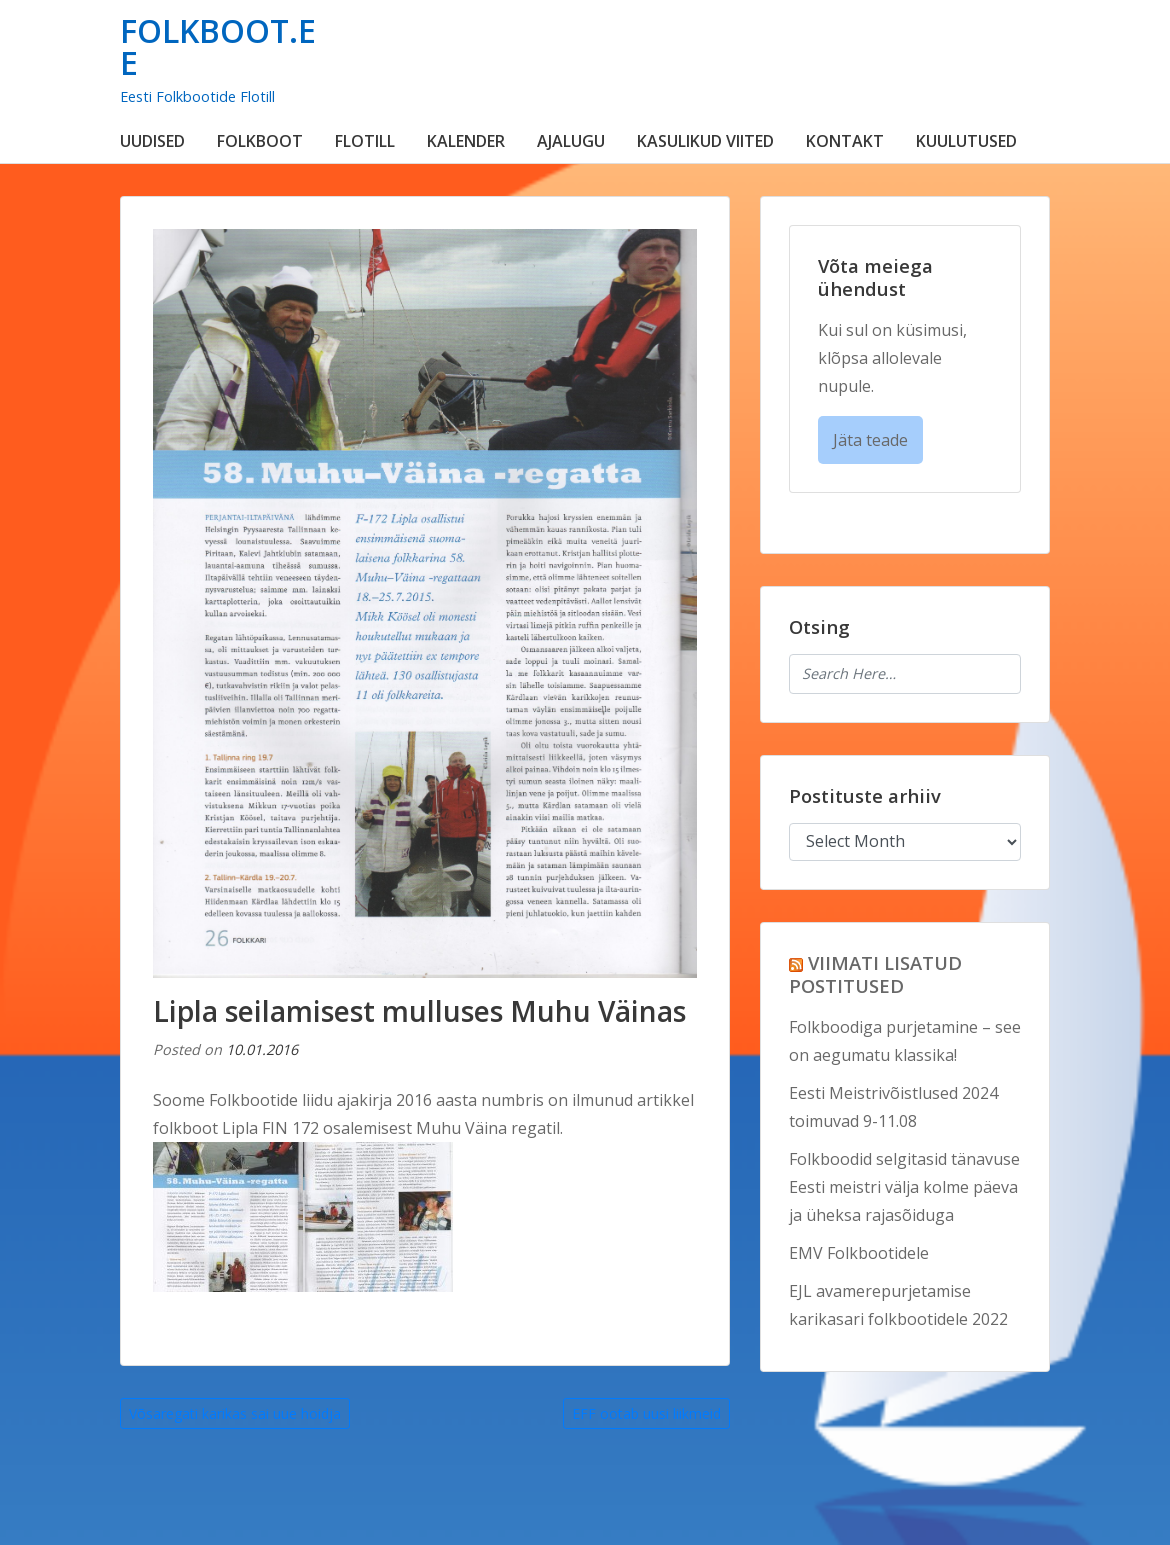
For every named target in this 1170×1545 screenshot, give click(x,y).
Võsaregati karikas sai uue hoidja (235, 1413)
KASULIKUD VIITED (705, 141)
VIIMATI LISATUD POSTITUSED (875, 974)
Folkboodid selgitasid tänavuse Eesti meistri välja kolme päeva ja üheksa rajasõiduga (904, 1187)
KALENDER (466, 141)
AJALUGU (571, 141)
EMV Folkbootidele (859, 1253)
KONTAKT (845, 141)
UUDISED (152, 141)
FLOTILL (365, 141)
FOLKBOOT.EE (218, 46)
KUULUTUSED (966, 141)
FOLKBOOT (260, 141)
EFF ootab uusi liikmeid (646, 1413)
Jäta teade (870, 440)
